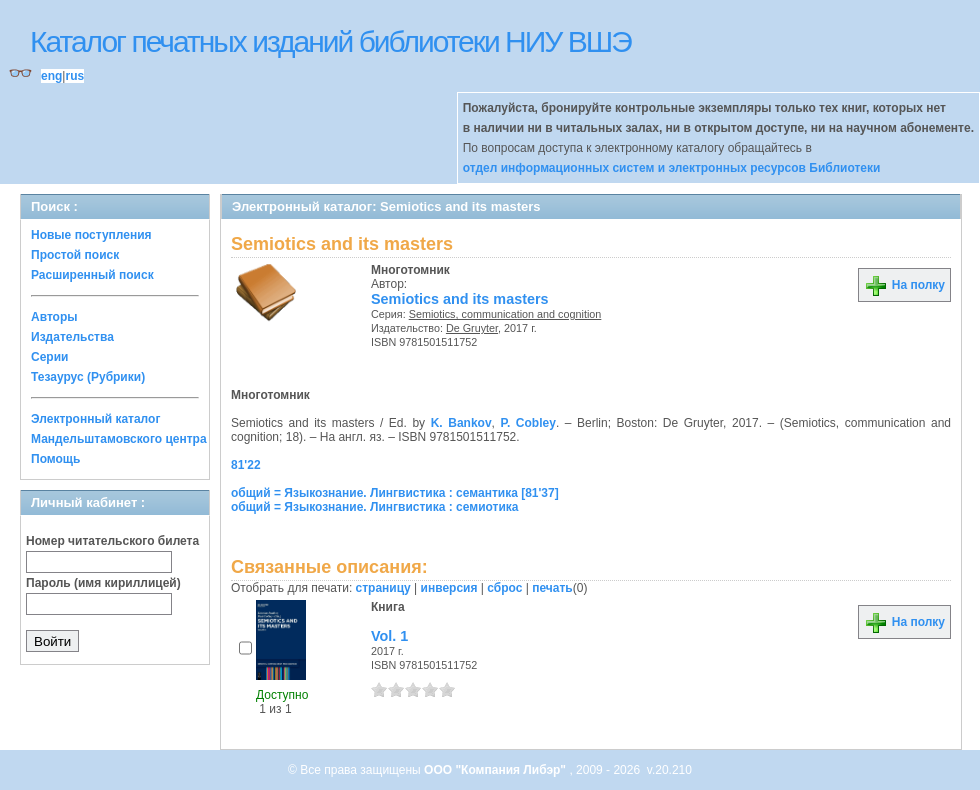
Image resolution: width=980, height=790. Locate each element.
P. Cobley (528, 423)
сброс (504, 588)
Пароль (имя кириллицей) (103, 583)
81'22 (246, 465)
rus (74, 76)
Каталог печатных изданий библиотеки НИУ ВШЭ (330, 41)
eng (51, 76)
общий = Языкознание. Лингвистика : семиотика (374, 507)
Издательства (72, 337)
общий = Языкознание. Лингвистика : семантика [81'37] (395, 493)
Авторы (54, 317)
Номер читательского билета (112, 541)
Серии (49, 357)
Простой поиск (75, 255)
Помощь (55, 459)
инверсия (449, 588)
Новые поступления (91, 235)
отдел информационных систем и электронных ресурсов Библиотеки (672, 168)
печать (552, 588)
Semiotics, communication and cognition (505, 314)
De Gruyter (472, 328)
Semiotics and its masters (460, 299)
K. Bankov (461, 423)
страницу (383, 588)
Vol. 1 (389, 636)
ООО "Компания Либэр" (496, 770)
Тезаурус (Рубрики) (88, 377)
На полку (904, 285)
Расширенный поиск (92, 275)
